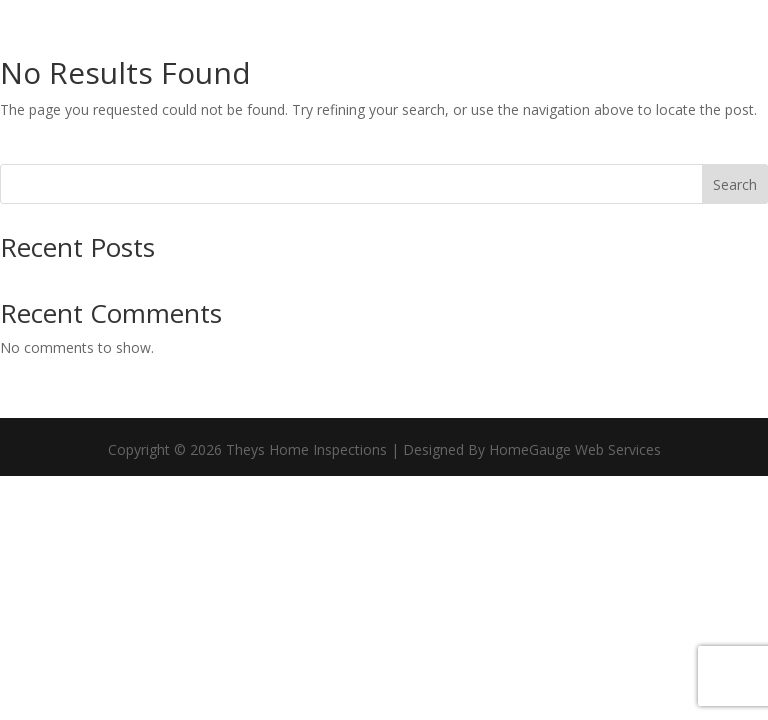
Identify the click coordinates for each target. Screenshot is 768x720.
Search (735, 184)
